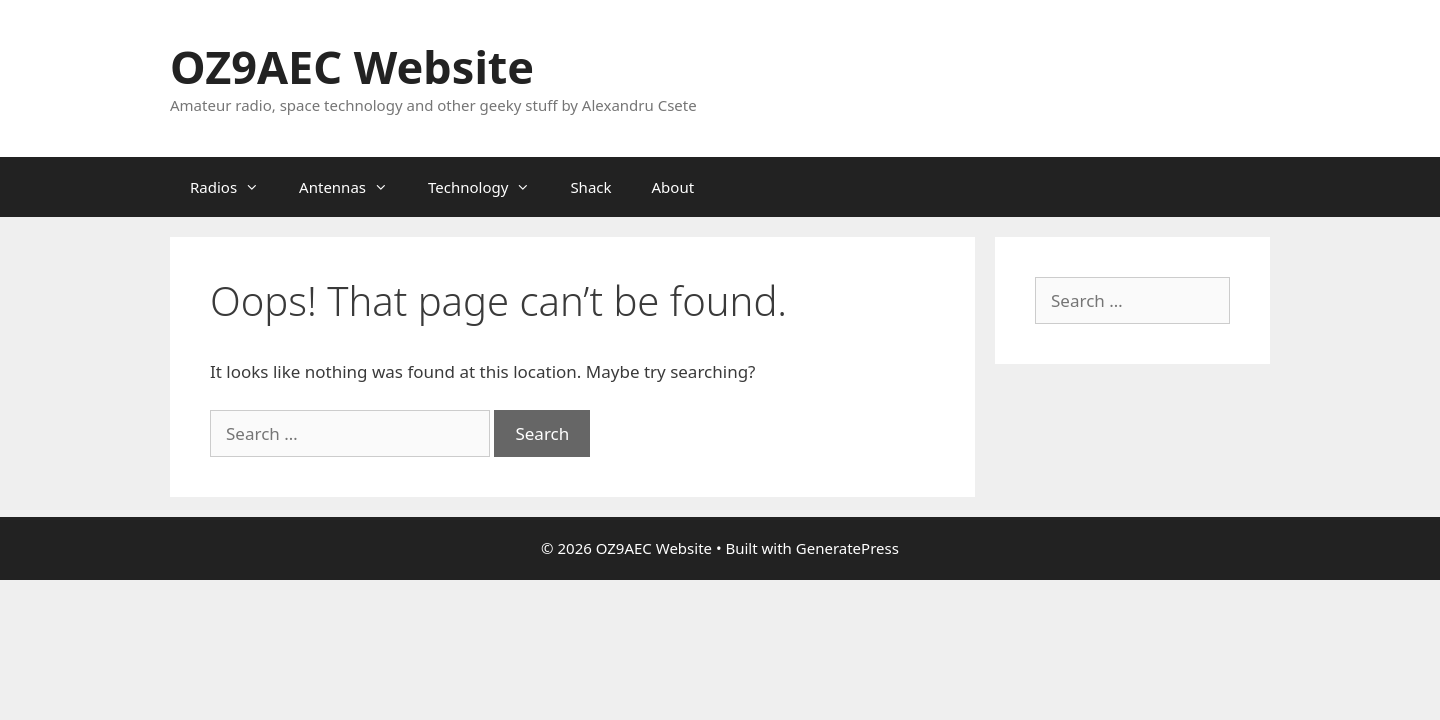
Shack (590, 187)
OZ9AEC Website (352, 66)
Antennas (353, 187)
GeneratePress (847, 548)
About (673, 187)
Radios (234, 187)
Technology (489, 187)
